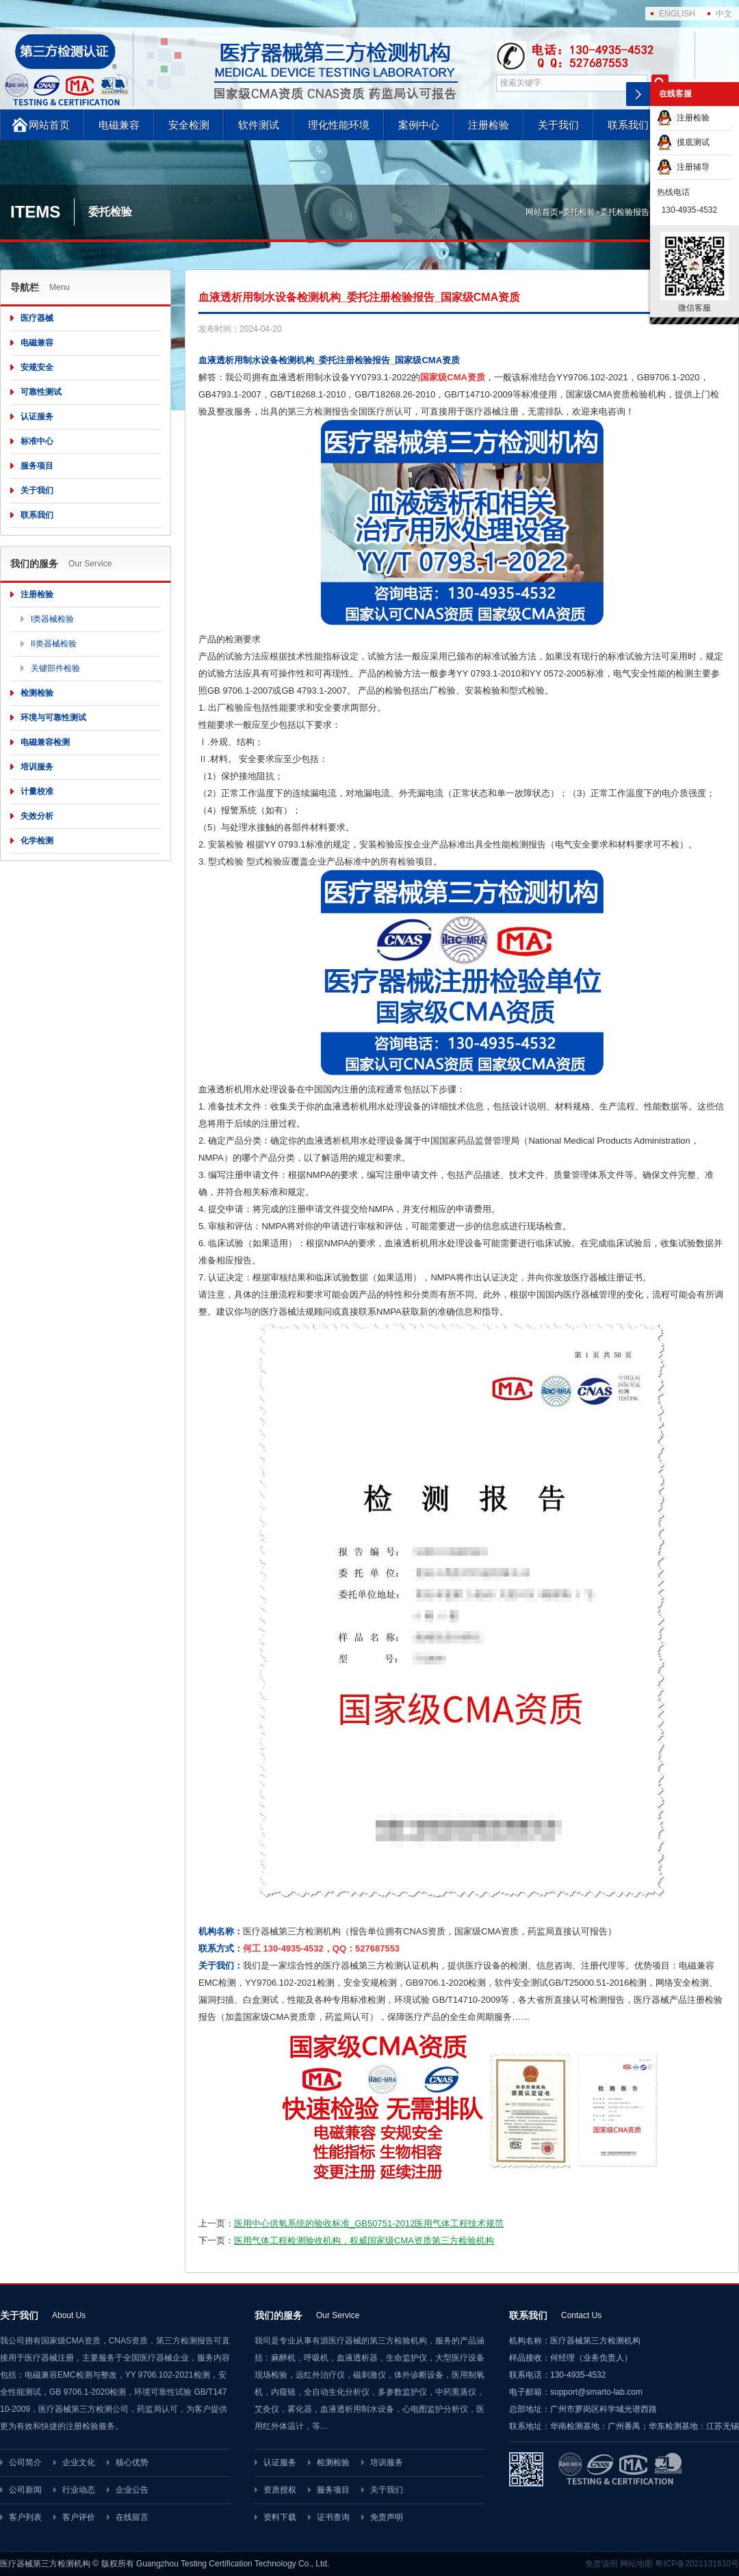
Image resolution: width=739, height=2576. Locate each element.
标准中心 (37, 441)
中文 (724, 13)
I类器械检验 (52, 619)
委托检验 (578, 212)
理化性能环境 (339, 125)
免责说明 (601, 2563)
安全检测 (188, 125)
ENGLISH (677, 13)
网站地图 (636, 2563)
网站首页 (49, 125)
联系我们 (628, 125)
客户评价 (78, 2517)
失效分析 (37, 816)
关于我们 (558, 125)
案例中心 (418, 125)
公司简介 (25, 2462)
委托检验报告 (624, 212)
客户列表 (25, 2517)
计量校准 (37, 791)
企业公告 (132, 2490)
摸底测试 (683, 142)
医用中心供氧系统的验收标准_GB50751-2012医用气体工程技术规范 (369, 2223)
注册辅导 (683, 167)
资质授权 (279, 2490)
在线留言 (132, 2517)
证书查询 (333, 2517)
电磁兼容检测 (45, 742)
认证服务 (37, 416)
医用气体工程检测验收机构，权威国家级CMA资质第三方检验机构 (364, 2240)
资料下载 (279, 2517)
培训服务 (37, 767)
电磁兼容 (119, 125)
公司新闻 (25, 2490)
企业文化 (78, 2462)
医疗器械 (37, 318)
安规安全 (37, 367)
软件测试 (258, 125)
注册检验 (488, 125)
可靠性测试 (41, 392)
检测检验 (37, 693)
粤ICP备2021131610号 (697, 2563)
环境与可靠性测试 (53, 717)
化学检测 (37, 840)
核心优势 (132, 2462)
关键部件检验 (55, 668)
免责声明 (386, 2517)
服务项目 (37, 466)
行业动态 (78, 2490)
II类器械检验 (54, 643)
